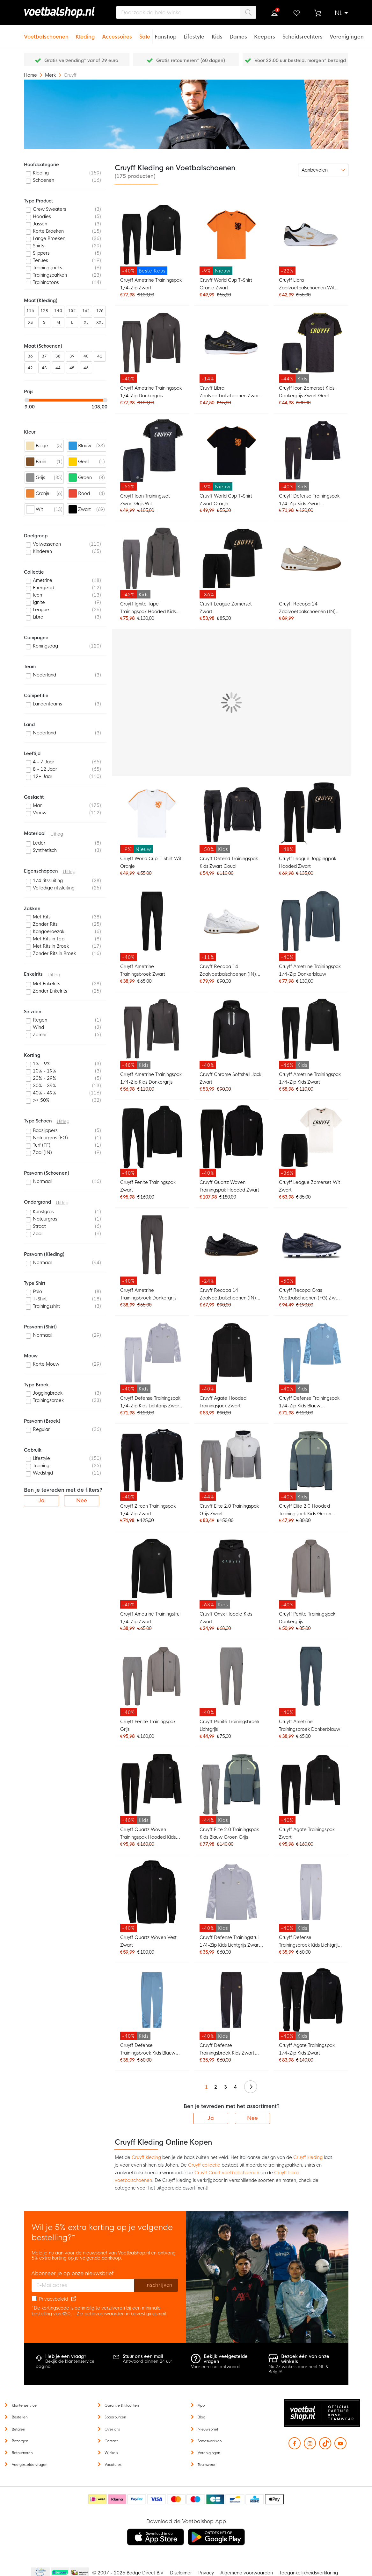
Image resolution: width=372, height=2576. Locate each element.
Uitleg (56, 834)
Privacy (206, 2573)
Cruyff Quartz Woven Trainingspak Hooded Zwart (229, 1186)
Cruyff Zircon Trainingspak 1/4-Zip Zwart (148, 1510)
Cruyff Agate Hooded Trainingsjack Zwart (223, 1402)
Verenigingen (209, 2453)
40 (86, 356)
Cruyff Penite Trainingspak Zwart (148, 1186)
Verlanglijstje (296, 13)
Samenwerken (210, 2441)
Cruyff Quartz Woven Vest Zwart (148, 1941)
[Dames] (238, 33)
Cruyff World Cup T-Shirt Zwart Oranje (226, 499)
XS (30, 322)
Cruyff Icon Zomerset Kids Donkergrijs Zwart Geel (306, 392)
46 (86, 368)
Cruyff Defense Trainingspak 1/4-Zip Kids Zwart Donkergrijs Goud (309, 500)
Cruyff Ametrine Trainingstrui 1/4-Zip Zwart (150, 1617)
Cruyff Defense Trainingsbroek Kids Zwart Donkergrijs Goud (227, 2049)
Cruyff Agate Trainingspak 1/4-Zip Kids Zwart (307, 2049)
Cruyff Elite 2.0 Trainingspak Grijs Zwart (229, 1510)
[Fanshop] (166, 33)
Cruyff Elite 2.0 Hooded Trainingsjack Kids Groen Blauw (305, 1510)
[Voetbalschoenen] (46, 33)
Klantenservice (24, 2405)
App (201, 2405)
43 (44, 368)
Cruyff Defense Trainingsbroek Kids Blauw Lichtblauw (148, 2049)
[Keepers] (264, 33)
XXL (99, 322)
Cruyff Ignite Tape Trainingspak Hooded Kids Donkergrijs (148, 608)
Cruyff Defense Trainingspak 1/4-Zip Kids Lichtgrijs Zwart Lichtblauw (150, 1402)
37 (44, 356)
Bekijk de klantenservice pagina (65, 2364)
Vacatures (113, 2464)
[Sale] (144, 33)
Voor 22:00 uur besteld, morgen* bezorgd (300, 60)
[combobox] (186, 12)
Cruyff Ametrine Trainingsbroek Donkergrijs (148, 1294)
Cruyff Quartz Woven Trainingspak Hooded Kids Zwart (148, 1834)
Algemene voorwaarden (246, 2573)
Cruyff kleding (146, 2157)
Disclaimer (181, 2573)
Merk (51, 75)
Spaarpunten (115, 2417)
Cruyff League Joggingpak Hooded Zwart (307, 862)
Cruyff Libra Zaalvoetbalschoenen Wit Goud (306, 284)
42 (30, 368)
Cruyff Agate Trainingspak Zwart (307, 1833)
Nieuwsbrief (208, 2429)
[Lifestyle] (194, 33)
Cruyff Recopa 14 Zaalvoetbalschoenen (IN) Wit (228, 971)
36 (30, 356)
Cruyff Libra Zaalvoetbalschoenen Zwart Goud (230, 392)
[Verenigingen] (347, 33)
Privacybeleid (53, 2299)
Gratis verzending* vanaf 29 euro (81, 60)
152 (72, 310)
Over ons (112, 2429)
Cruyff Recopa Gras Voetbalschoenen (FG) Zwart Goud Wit (310, 1294)
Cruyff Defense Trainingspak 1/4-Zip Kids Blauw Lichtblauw (309, 1402)
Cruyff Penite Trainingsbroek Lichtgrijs (230, 1725)
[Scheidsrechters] (302, 33)
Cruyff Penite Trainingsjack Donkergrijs (307, 1617)
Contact (111, 2441)
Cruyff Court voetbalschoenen (226, 2173)
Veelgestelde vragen (29, 2464)
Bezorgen (20, 2441)
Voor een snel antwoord (215, 2366)
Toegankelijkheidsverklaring (308, 2573)
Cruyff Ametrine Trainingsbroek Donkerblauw (309, 1725)
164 (86, 310)
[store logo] (62, 12)
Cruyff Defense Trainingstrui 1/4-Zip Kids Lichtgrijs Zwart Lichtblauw (230, 1942)
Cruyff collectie (204, 2165)
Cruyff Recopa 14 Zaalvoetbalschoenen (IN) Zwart (228, 1294)
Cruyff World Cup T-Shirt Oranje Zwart (226, 284)
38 (58, 356)
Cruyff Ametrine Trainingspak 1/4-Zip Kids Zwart (310, 1078)
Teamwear (206, 2464)
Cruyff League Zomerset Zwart (226, 607)
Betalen (18, 2429)
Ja (211, 2118)
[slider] (27, 400)
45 (72, 368)
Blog (201, 2417)
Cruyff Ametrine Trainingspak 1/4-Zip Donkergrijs (151, 392)
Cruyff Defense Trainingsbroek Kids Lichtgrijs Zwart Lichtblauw (309, 1942)
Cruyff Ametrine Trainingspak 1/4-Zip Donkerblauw (310, 970)
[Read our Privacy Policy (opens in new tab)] (73, 2299)
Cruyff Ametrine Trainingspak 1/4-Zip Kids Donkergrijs (151, 1078)
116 (30, 310)
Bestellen (19, 2417)
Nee (252, 2118)
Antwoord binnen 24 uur (147, 2361)
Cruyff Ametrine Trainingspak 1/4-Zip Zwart (151, 284)
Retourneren (22, 2453)
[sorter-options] (323, 170)
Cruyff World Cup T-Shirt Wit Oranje (151, 862)
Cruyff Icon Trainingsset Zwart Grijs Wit (145, 499)
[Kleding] (85, 33)
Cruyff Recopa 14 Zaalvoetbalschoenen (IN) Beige (307, 608)
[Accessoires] (117, 33)
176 (100, 310)
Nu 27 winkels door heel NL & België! (298, 2369)
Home (31, 75)
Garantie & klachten (122, 2405)
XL (86, 322)
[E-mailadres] (83, 2285)
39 (72, 356)
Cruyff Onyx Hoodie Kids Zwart (226, 1617)
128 (44, 310)
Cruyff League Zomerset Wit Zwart (309, 1186)
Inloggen (274, 13)
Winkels (111, 2453)
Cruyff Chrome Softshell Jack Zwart (231, 1078)
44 (58, 368)
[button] (341, 13)
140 (58, 310)
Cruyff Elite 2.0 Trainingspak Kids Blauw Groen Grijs (229, 1833)
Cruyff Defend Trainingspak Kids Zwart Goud (229, 862)
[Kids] (217, 33)
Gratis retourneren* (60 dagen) (190, 60)
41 (99, 356)
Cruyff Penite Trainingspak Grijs (148, 1725)
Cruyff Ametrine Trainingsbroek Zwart (142, 970)
